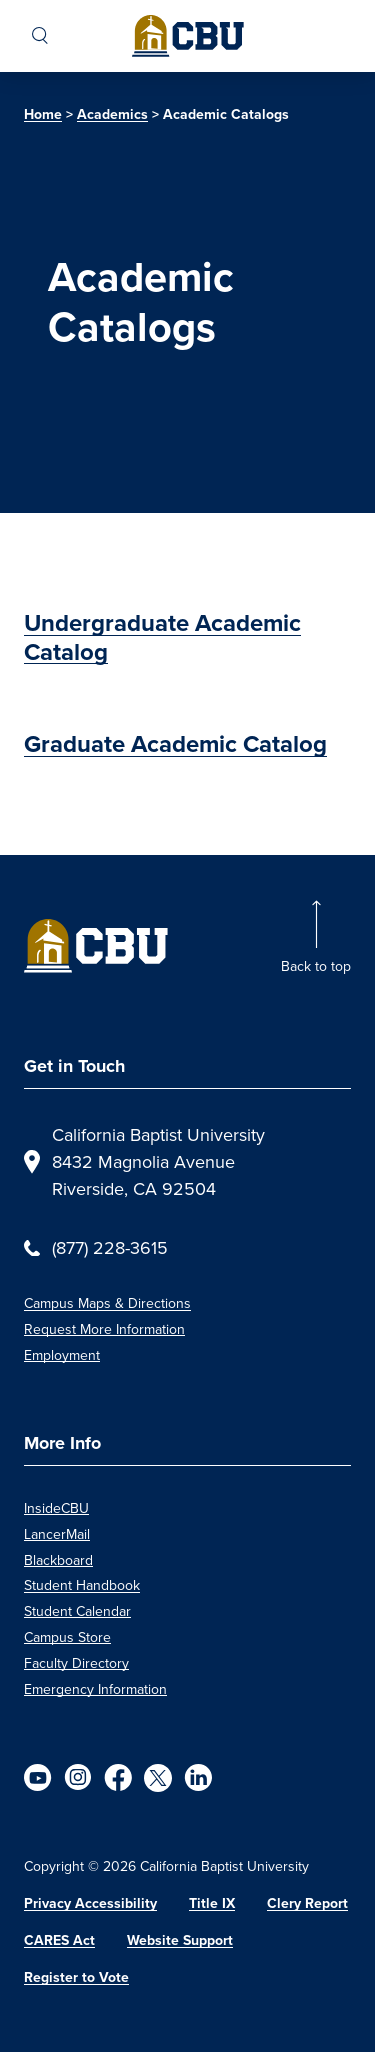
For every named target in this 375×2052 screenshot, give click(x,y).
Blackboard (58, 1560)
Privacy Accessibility (90, 1903)
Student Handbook (82, 1585)
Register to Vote (76, 1977)
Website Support (180, 1940)
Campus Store (67, 1637)
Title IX (212, 1903)
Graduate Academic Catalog (175, 744)
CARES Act (59, 1940)
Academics (112, 114)
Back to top (316, 966)
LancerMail (57, 1534)
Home (43, 114)
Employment (62, 1355)
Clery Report (307, 1903)
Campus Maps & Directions (107, 1303)
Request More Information (104, 1329)
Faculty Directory (76, 1663)
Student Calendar (77, 1611)
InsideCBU (56, 1508)
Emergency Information (95, 1689)
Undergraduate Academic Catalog (162, 637)
